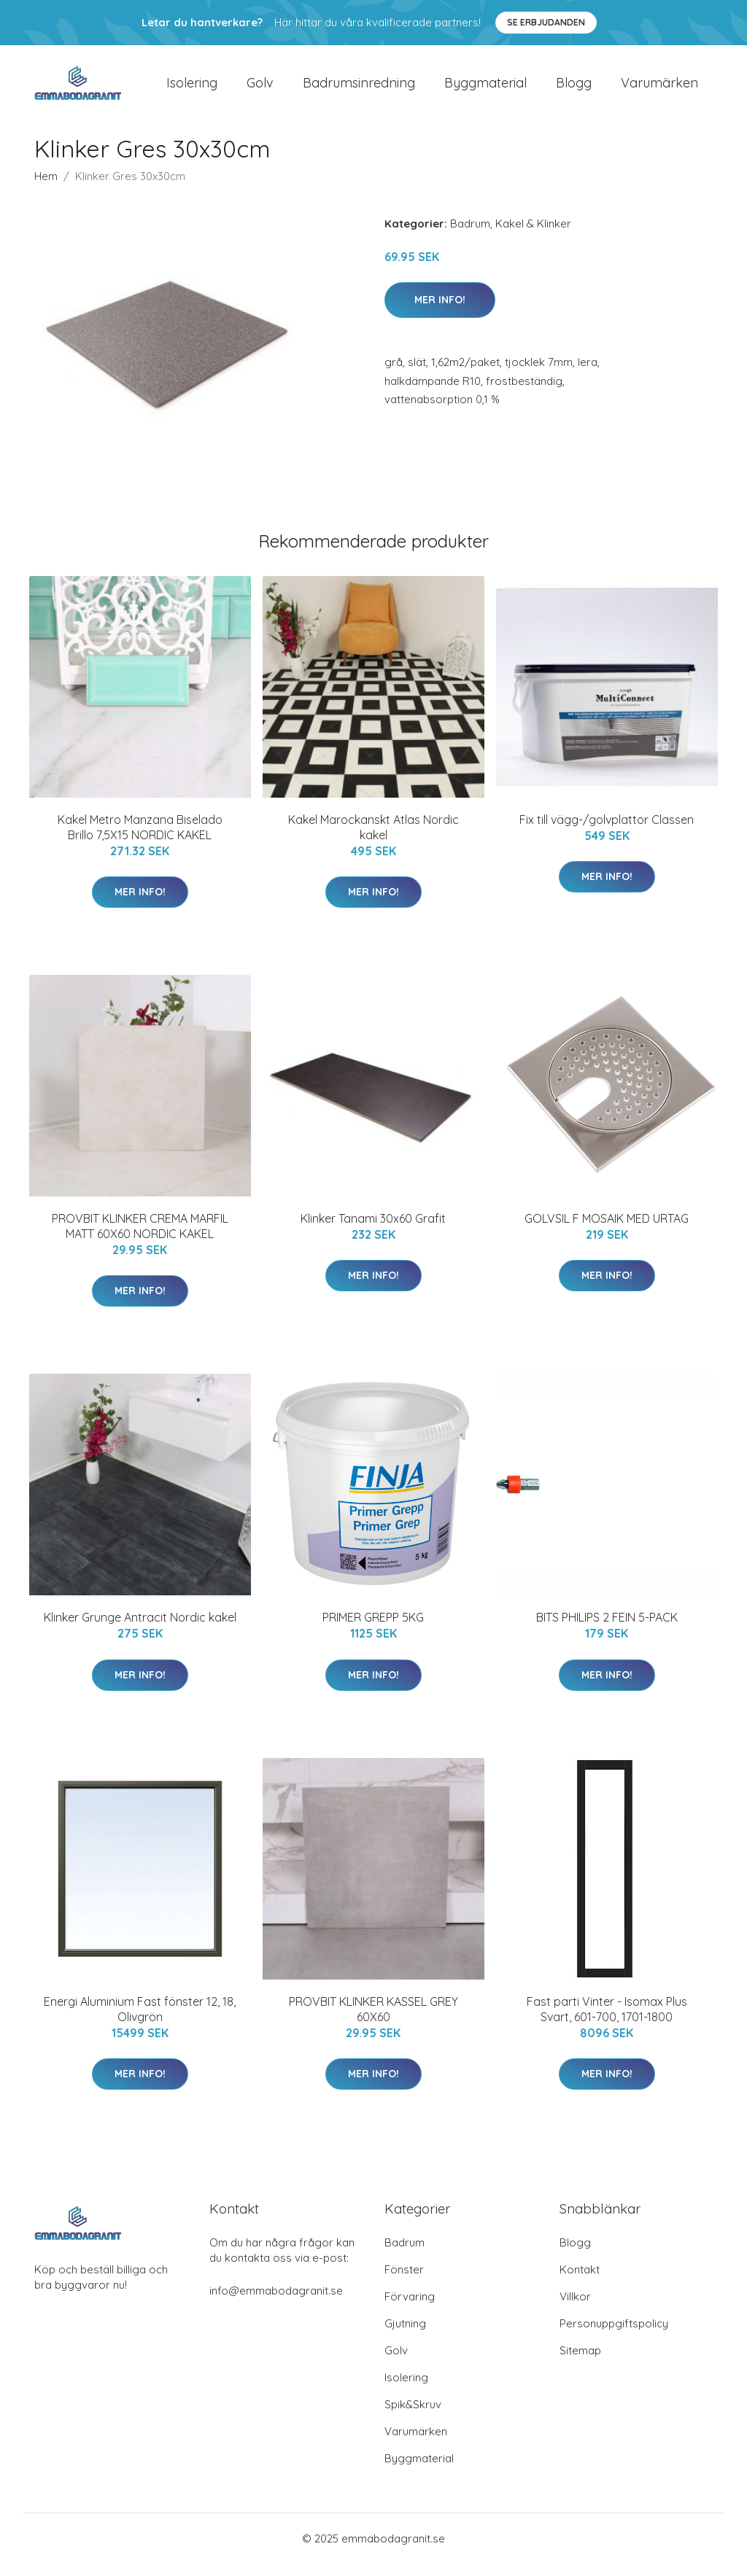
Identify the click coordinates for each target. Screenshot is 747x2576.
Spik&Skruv (412, 2417)
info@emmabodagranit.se (276, 2303)
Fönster (404, 2282)
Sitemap (580, 2363)
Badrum (470, 236)
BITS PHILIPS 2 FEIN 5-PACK (607, 1630)
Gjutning (405, 2336)
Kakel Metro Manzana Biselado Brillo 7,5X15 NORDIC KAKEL (140, 840)
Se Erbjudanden (546, 22)
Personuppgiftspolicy (614, 2336)
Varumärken (659, 88)
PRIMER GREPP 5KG (373, 1630)
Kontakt (580, 2282)
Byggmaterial (485, 88)
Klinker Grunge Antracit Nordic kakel (140, 1630)
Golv (260, 88)
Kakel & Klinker (533, 236)
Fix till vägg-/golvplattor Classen (606, 832)
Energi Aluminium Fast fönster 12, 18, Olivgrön (140, 2021)
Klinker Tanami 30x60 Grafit (373, 1230)
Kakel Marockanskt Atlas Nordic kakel (373, 840)
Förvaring (409, 2309)
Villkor (575, 2309)
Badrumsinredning (359, 88)
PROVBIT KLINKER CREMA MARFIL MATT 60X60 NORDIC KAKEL (140, 1238)
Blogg (574, 88)
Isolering (191, 88)
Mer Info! (439, 312)
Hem (46, 188)
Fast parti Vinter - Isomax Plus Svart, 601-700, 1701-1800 (607, 2021)
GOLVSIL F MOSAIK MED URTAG (607, 1230)
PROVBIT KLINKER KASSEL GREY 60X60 (373, 2021)
